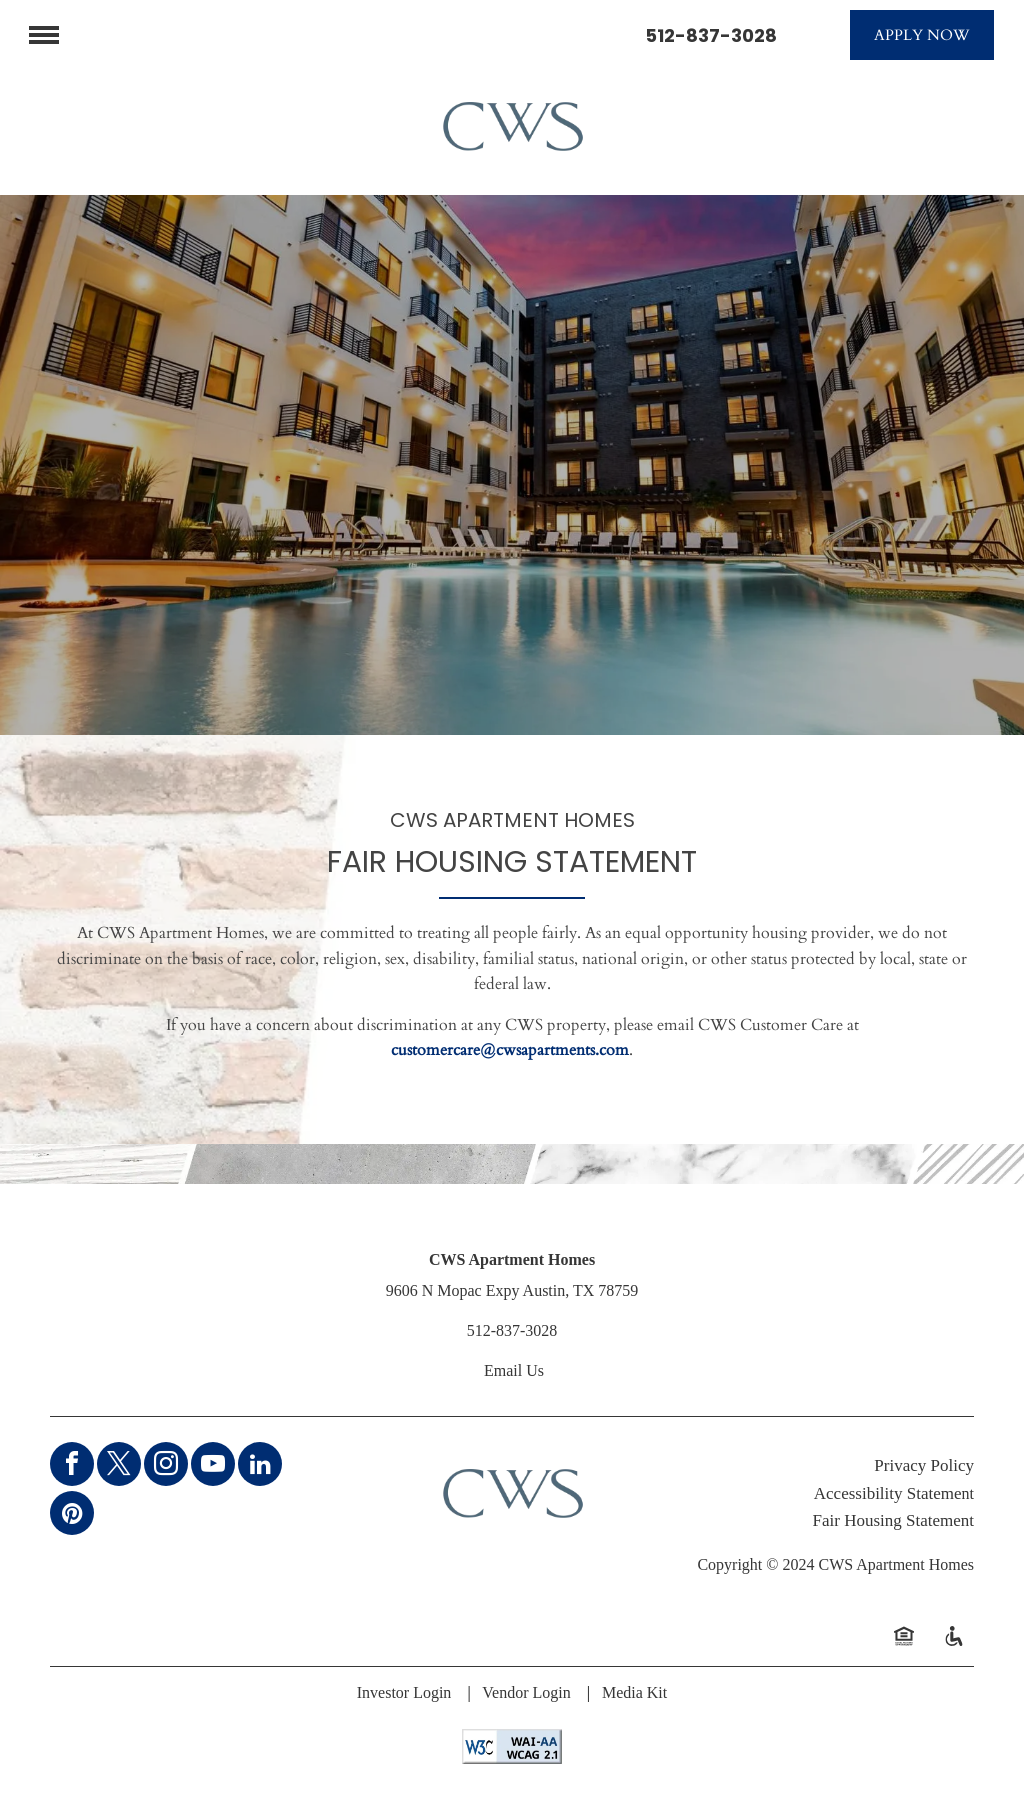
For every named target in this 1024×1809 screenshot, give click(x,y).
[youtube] (213, 1466)
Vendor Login (526, 1692)
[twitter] (119, 1466)
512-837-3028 (711, 35)
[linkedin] (260, 1466)
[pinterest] (72, 1515)
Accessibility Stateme (888, 1493)
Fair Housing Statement (893, 1520)
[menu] (44, 35)
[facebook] (72, 1466)
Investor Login (404, 1692)
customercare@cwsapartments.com (510, 1050)
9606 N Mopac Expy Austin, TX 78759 (512, 1290)
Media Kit (634, 1692)
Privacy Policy (924, 1465)
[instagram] (166, 1466)
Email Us (514, 1370)
